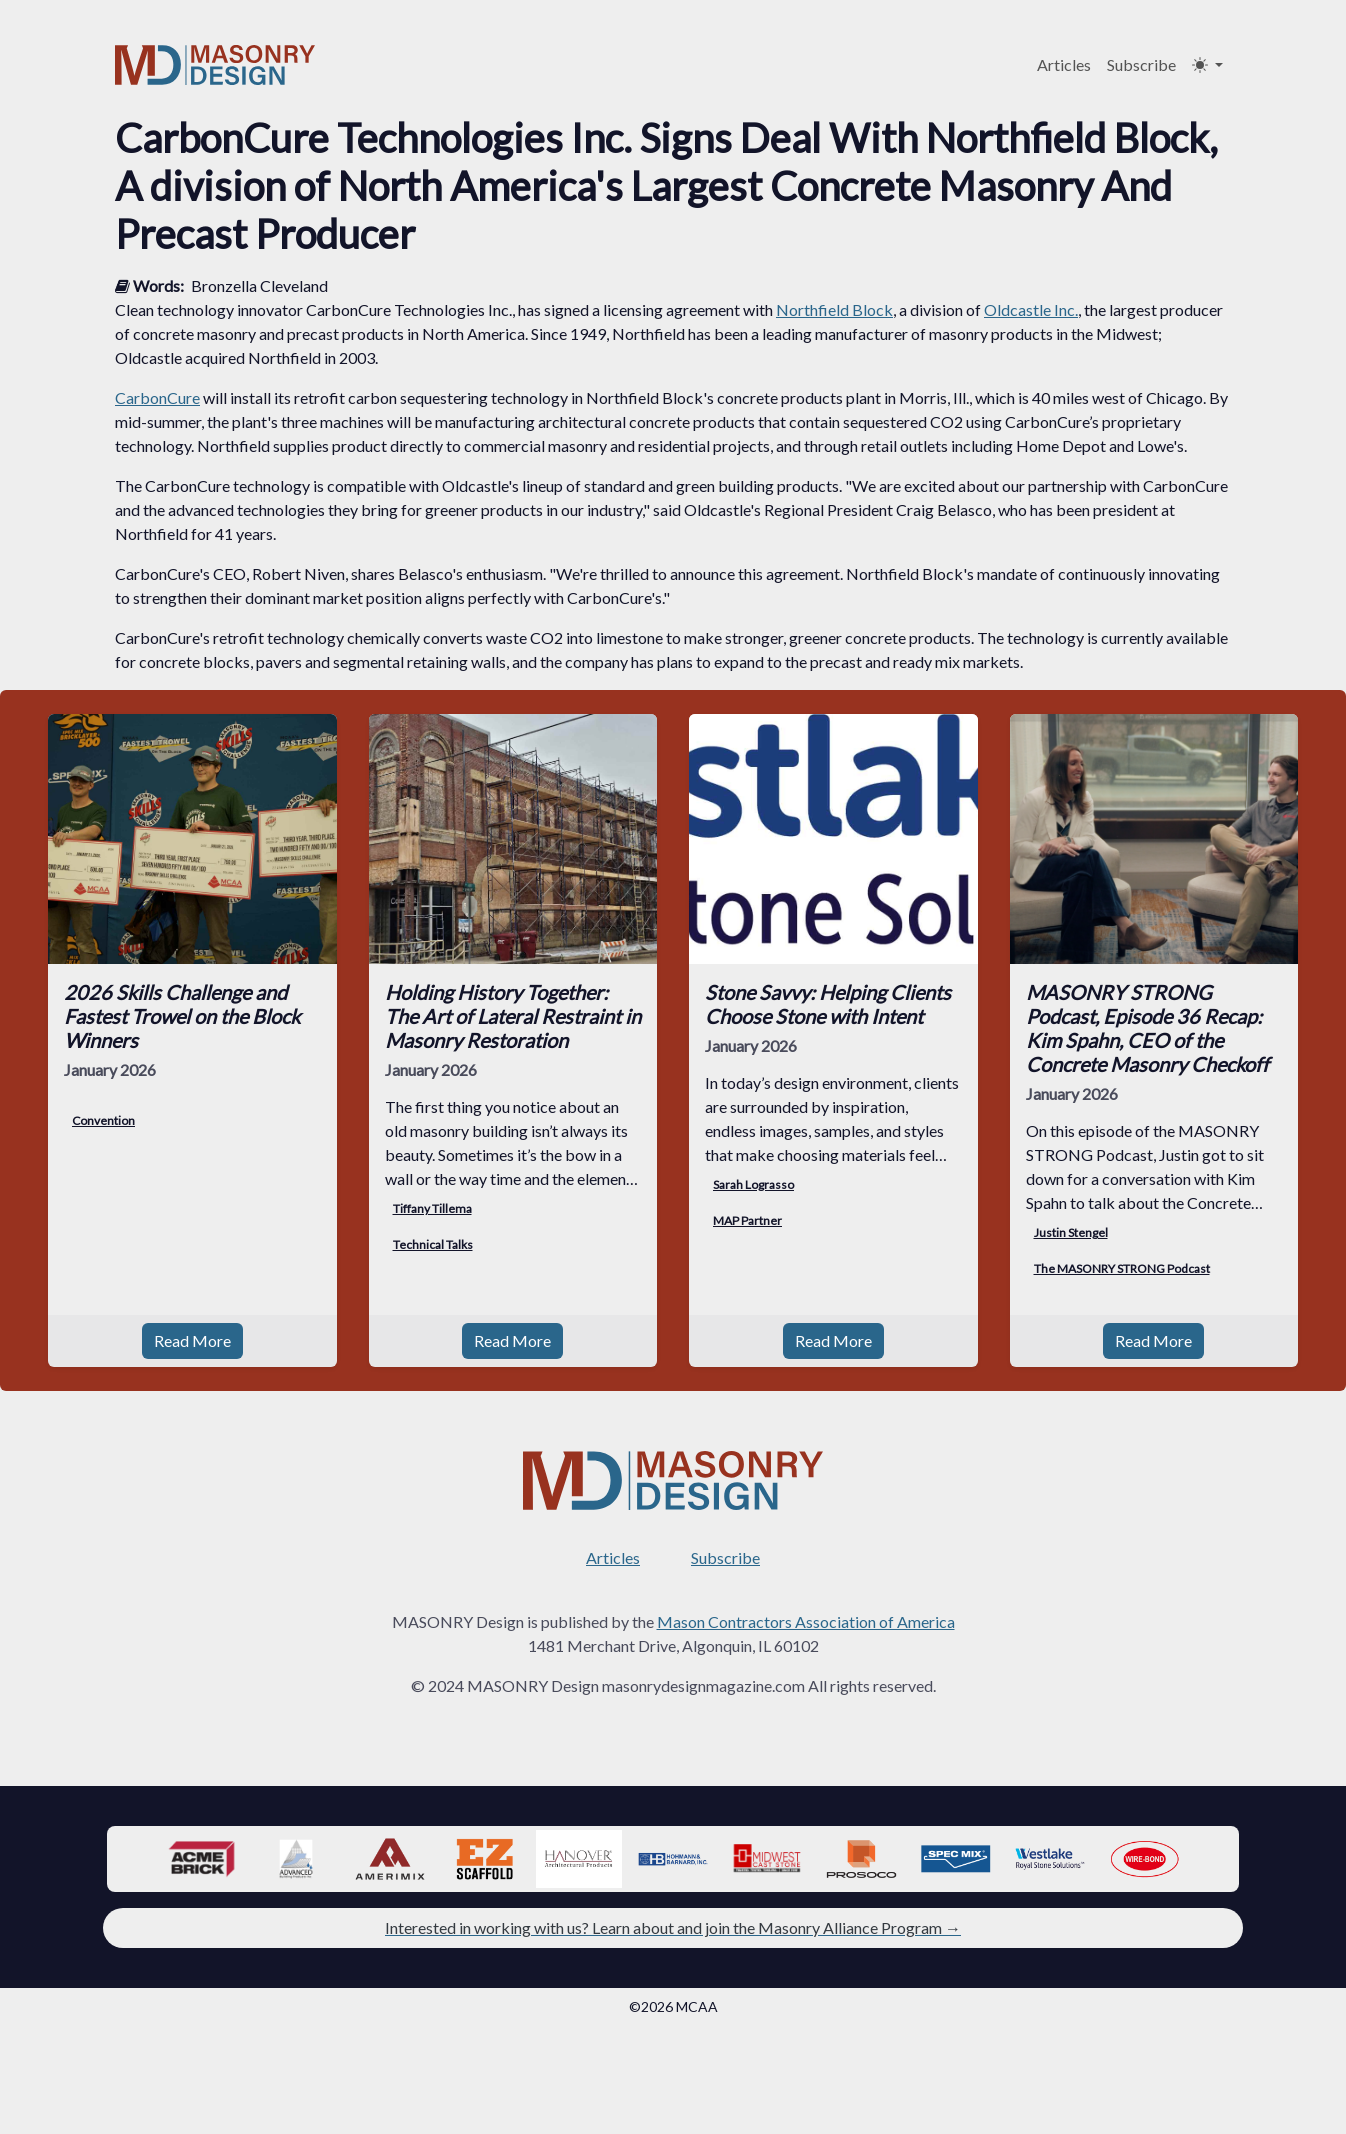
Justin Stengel (1071, 1232)
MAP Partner (747, 1220)
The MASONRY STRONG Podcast (1122, 1268)
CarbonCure (157, 397)
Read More (192, 1340)
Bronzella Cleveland (259, 285)
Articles (1064, 64)
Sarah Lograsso (753, 1184)
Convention (103, 1120)
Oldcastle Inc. (1031, 309)
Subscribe (1141, 64)
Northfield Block (834, 309)
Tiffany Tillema (432, 1208)
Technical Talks (433, 1244)
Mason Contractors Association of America (806, 1621)
